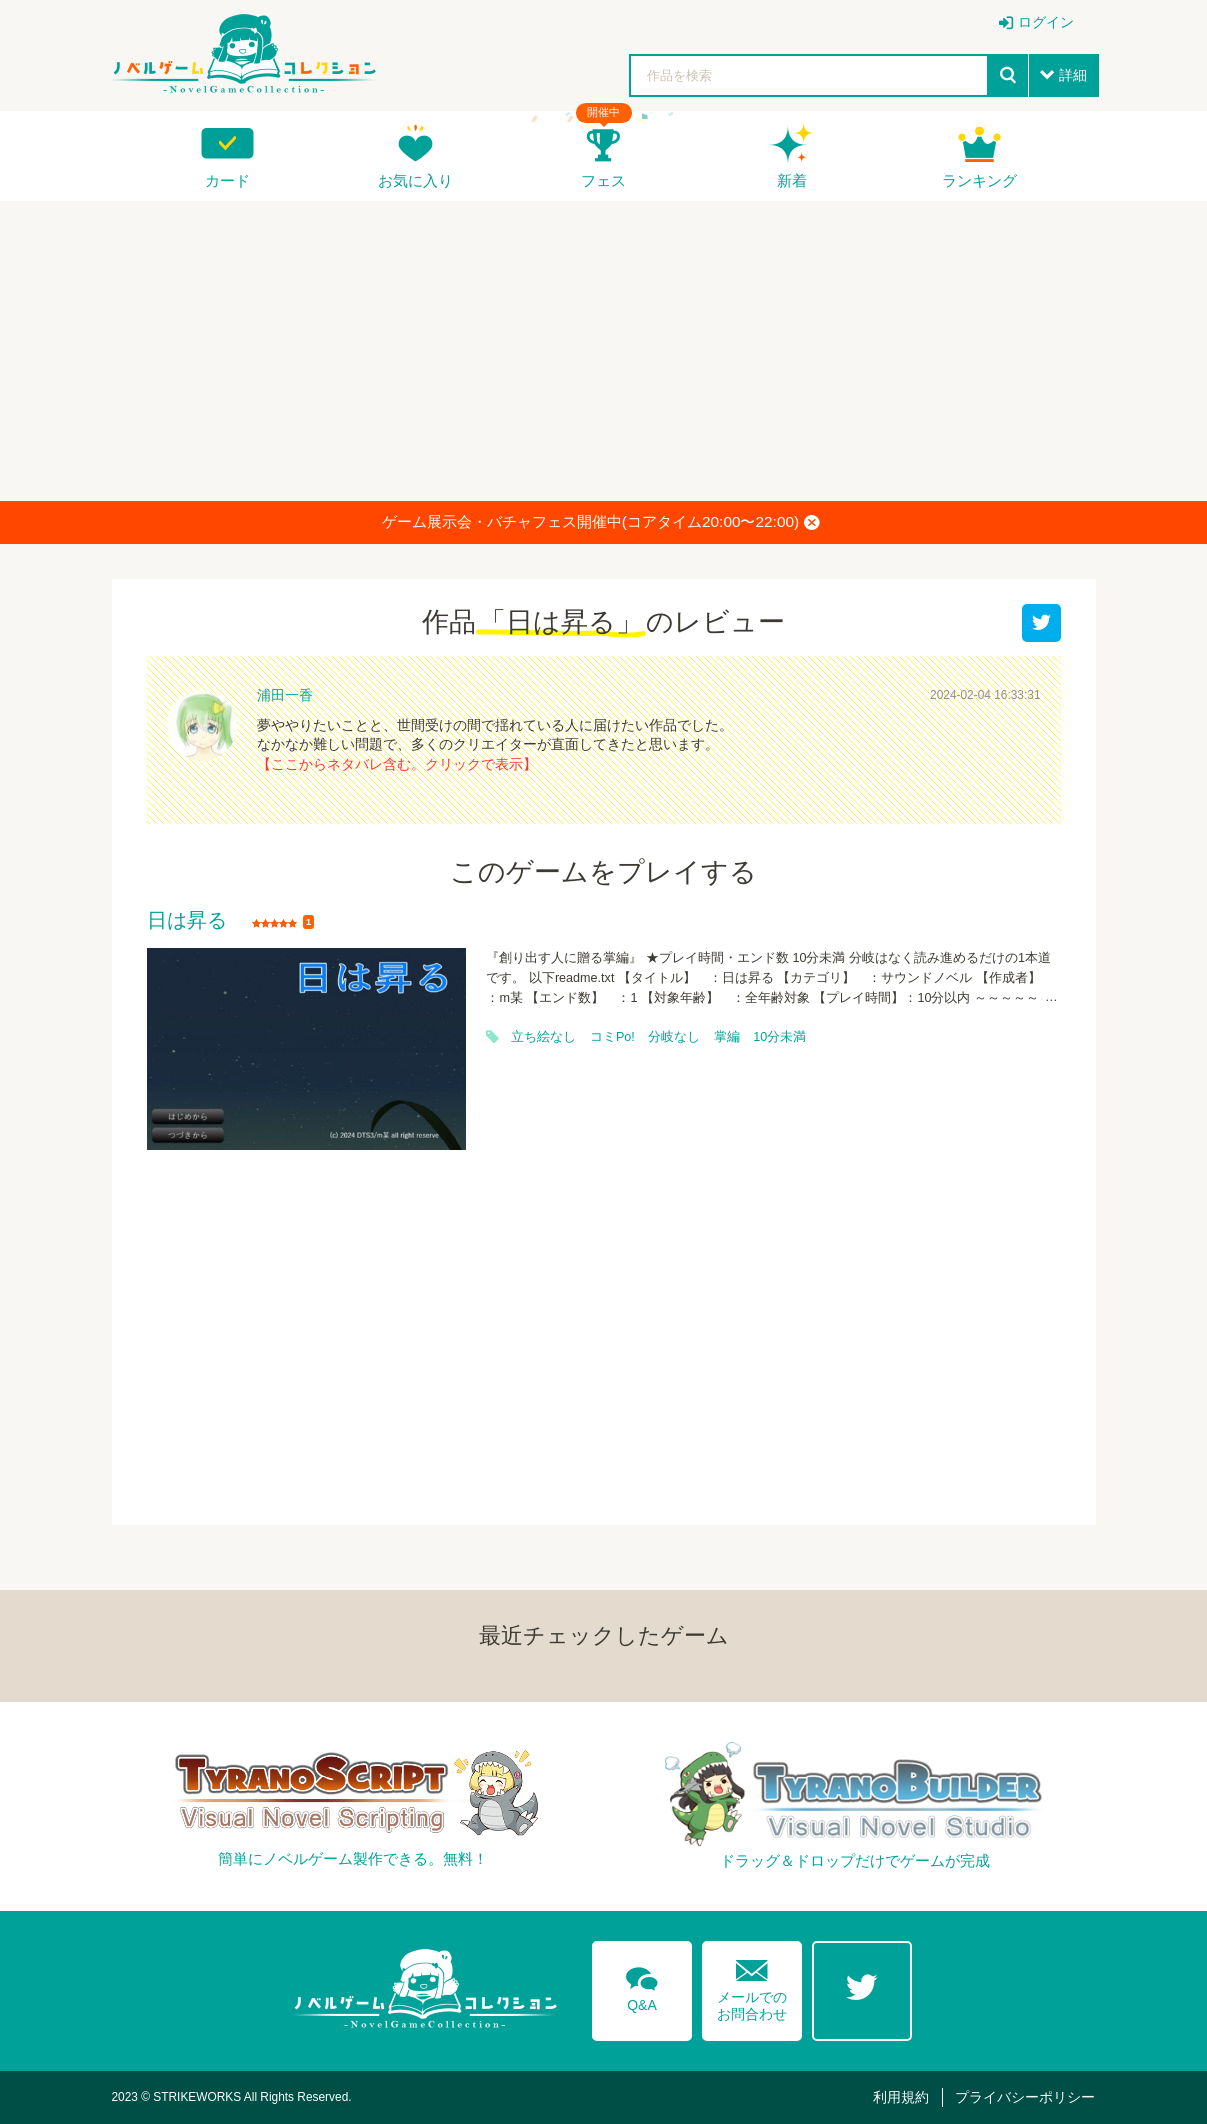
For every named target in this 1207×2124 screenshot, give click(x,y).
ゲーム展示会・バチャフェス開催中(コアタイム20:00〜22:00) (601, 522)
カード (227, 180)
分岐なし (674, 1037)
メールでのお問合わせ (752, 1985)
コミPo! (612, 1037)
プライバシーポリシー (1025, 2097)
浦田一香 (285, 695)
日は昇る (187, 921)
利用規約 (901, 2097)
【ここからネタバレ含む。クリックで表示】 (397, 764)
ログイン (1046, 22)
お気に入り (415, 180)
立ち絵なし (543, 1037)
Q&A (642, 1986)
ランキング (979, 180)
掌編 (727, 1037)
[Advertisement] (604, 351)
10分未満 (779, 1037)
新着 (792, 180)
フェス (603, 180)
